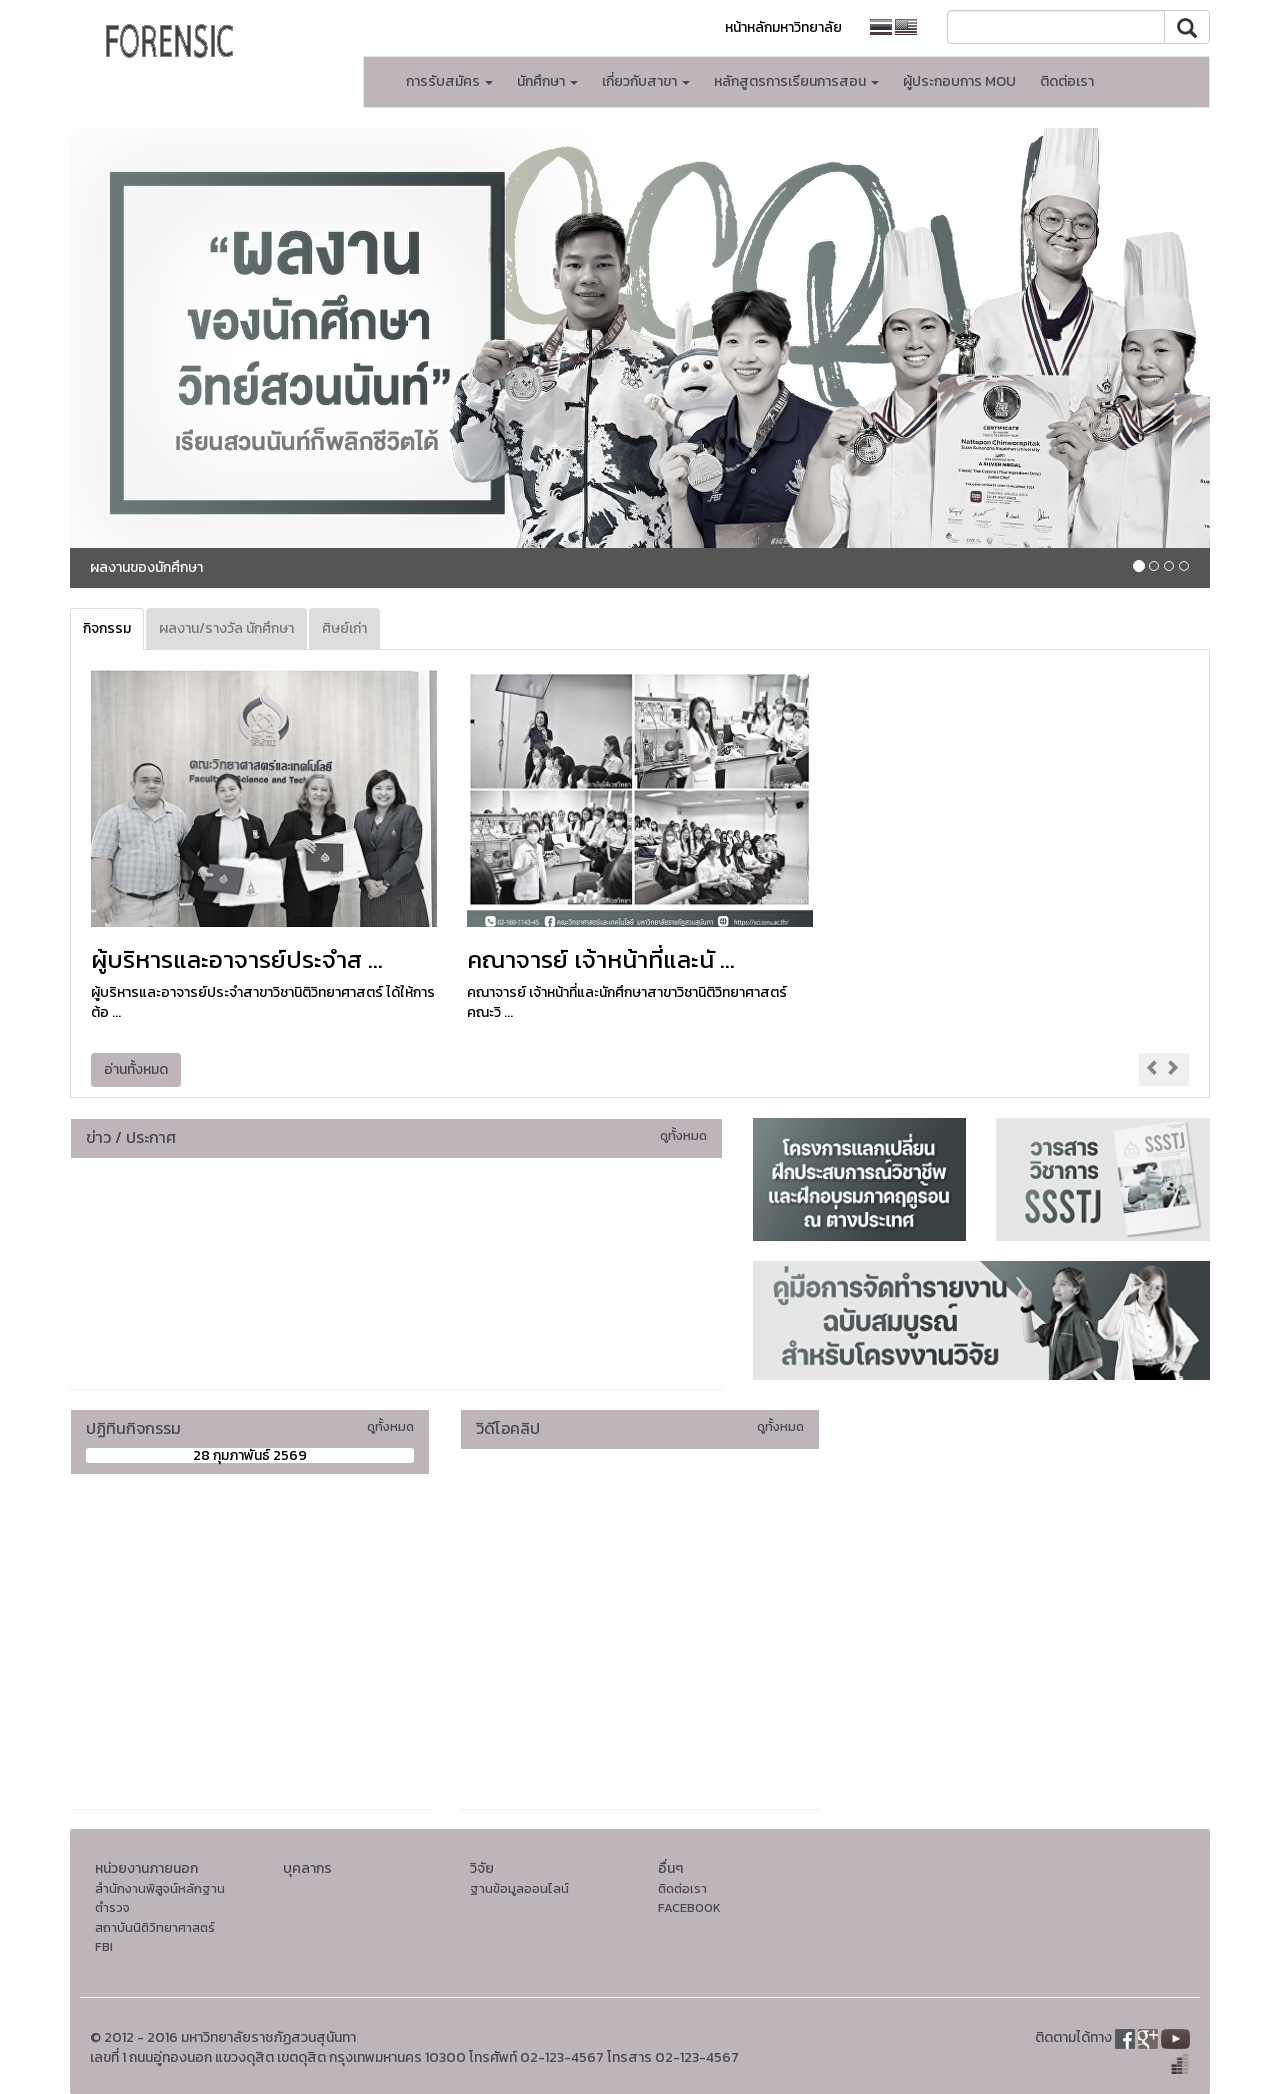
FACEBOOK (689, 1907)
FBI (104, 1946)
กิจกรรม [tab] (107, 628)
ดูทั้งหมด (683, 1135)
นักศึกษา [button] (547, 81)
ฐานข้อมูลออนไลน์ (519, 1888)
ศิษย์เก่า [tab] (344, 628)
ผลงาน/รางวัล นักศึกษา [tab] (226, 628)
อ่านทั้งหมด (136, 1069)
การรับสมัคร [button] (449, 81)
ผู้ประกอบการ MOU (959, 81)
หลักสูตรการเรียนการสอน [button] (796, 81)
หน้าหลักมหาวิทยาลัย (783, 27)
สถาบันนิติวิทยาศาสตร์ (155, 1927)
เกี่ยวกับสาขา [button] (646, 81)
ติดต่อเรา (1067, 81)
